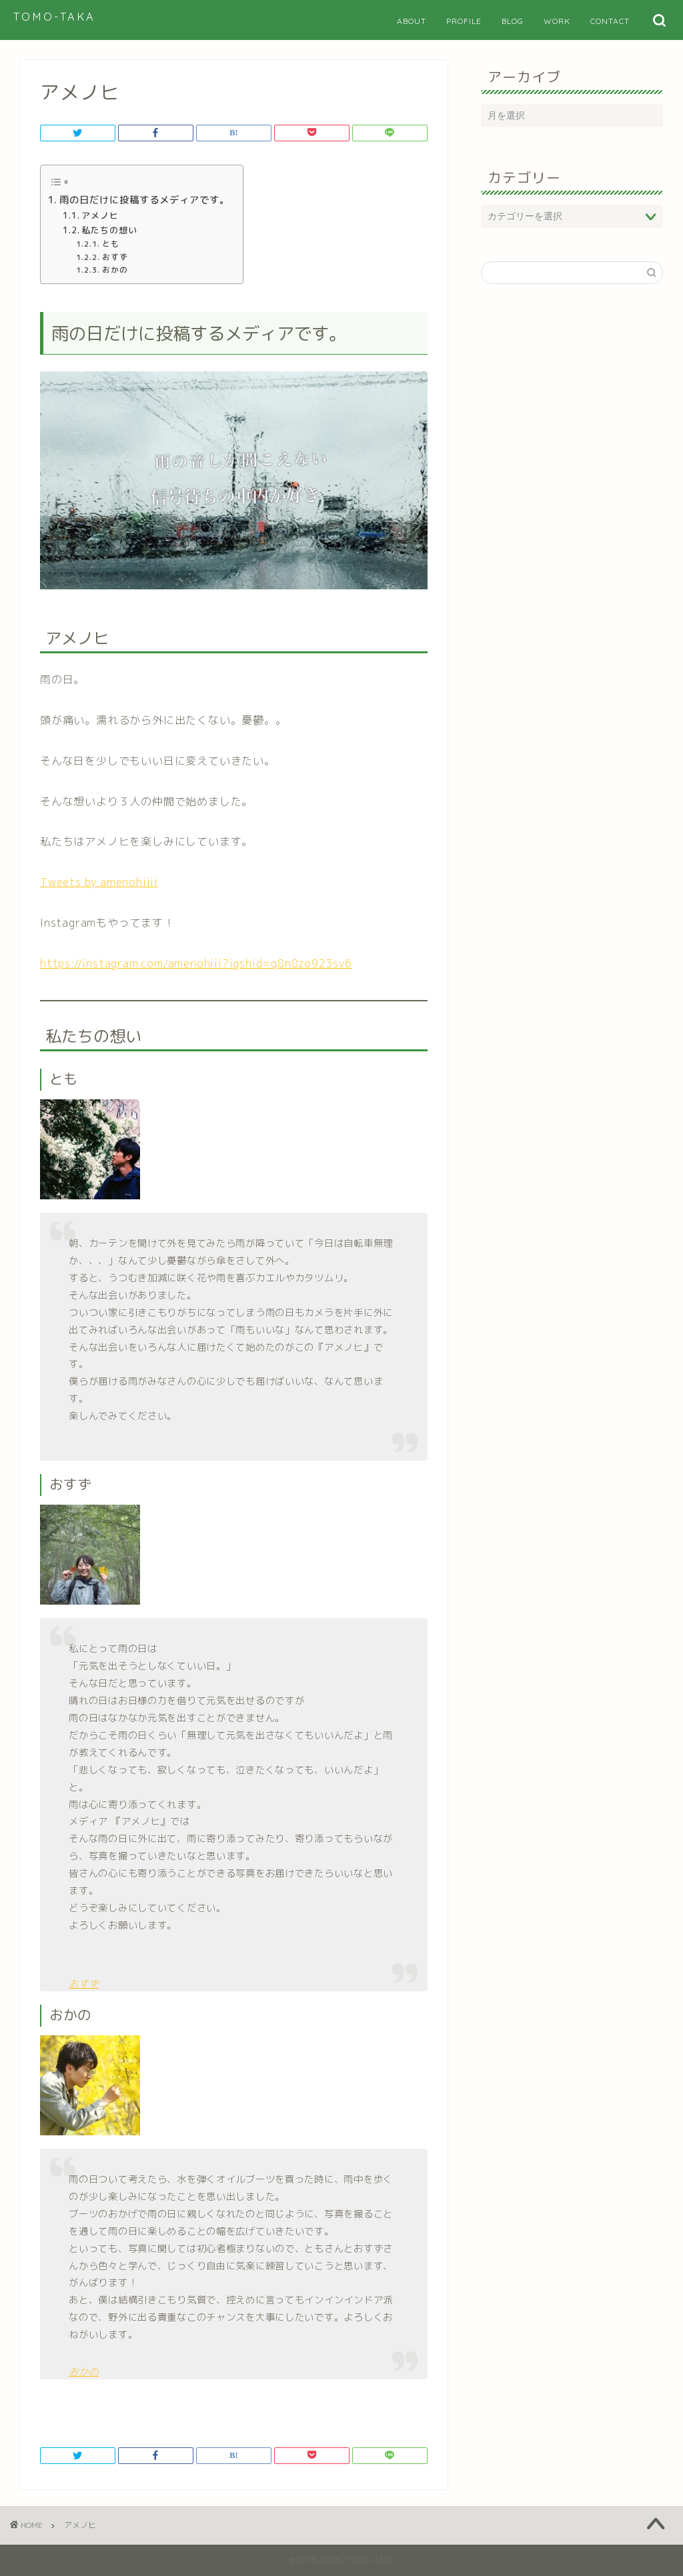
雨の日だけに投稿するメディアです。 (144, 200)
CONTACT (610, 21)
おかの (115, 269)
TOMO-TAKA (54, 16)
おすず (115, 257)
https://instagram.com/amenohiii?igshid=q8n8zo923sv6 (196, 963)
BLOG (513, 21)
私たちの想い (109, 230)
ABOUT (411, 21)
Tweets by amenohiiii (99, 882)
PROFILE (464, 21)
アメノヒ (100, 215)
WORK (557, 21)
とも (110, 243)
